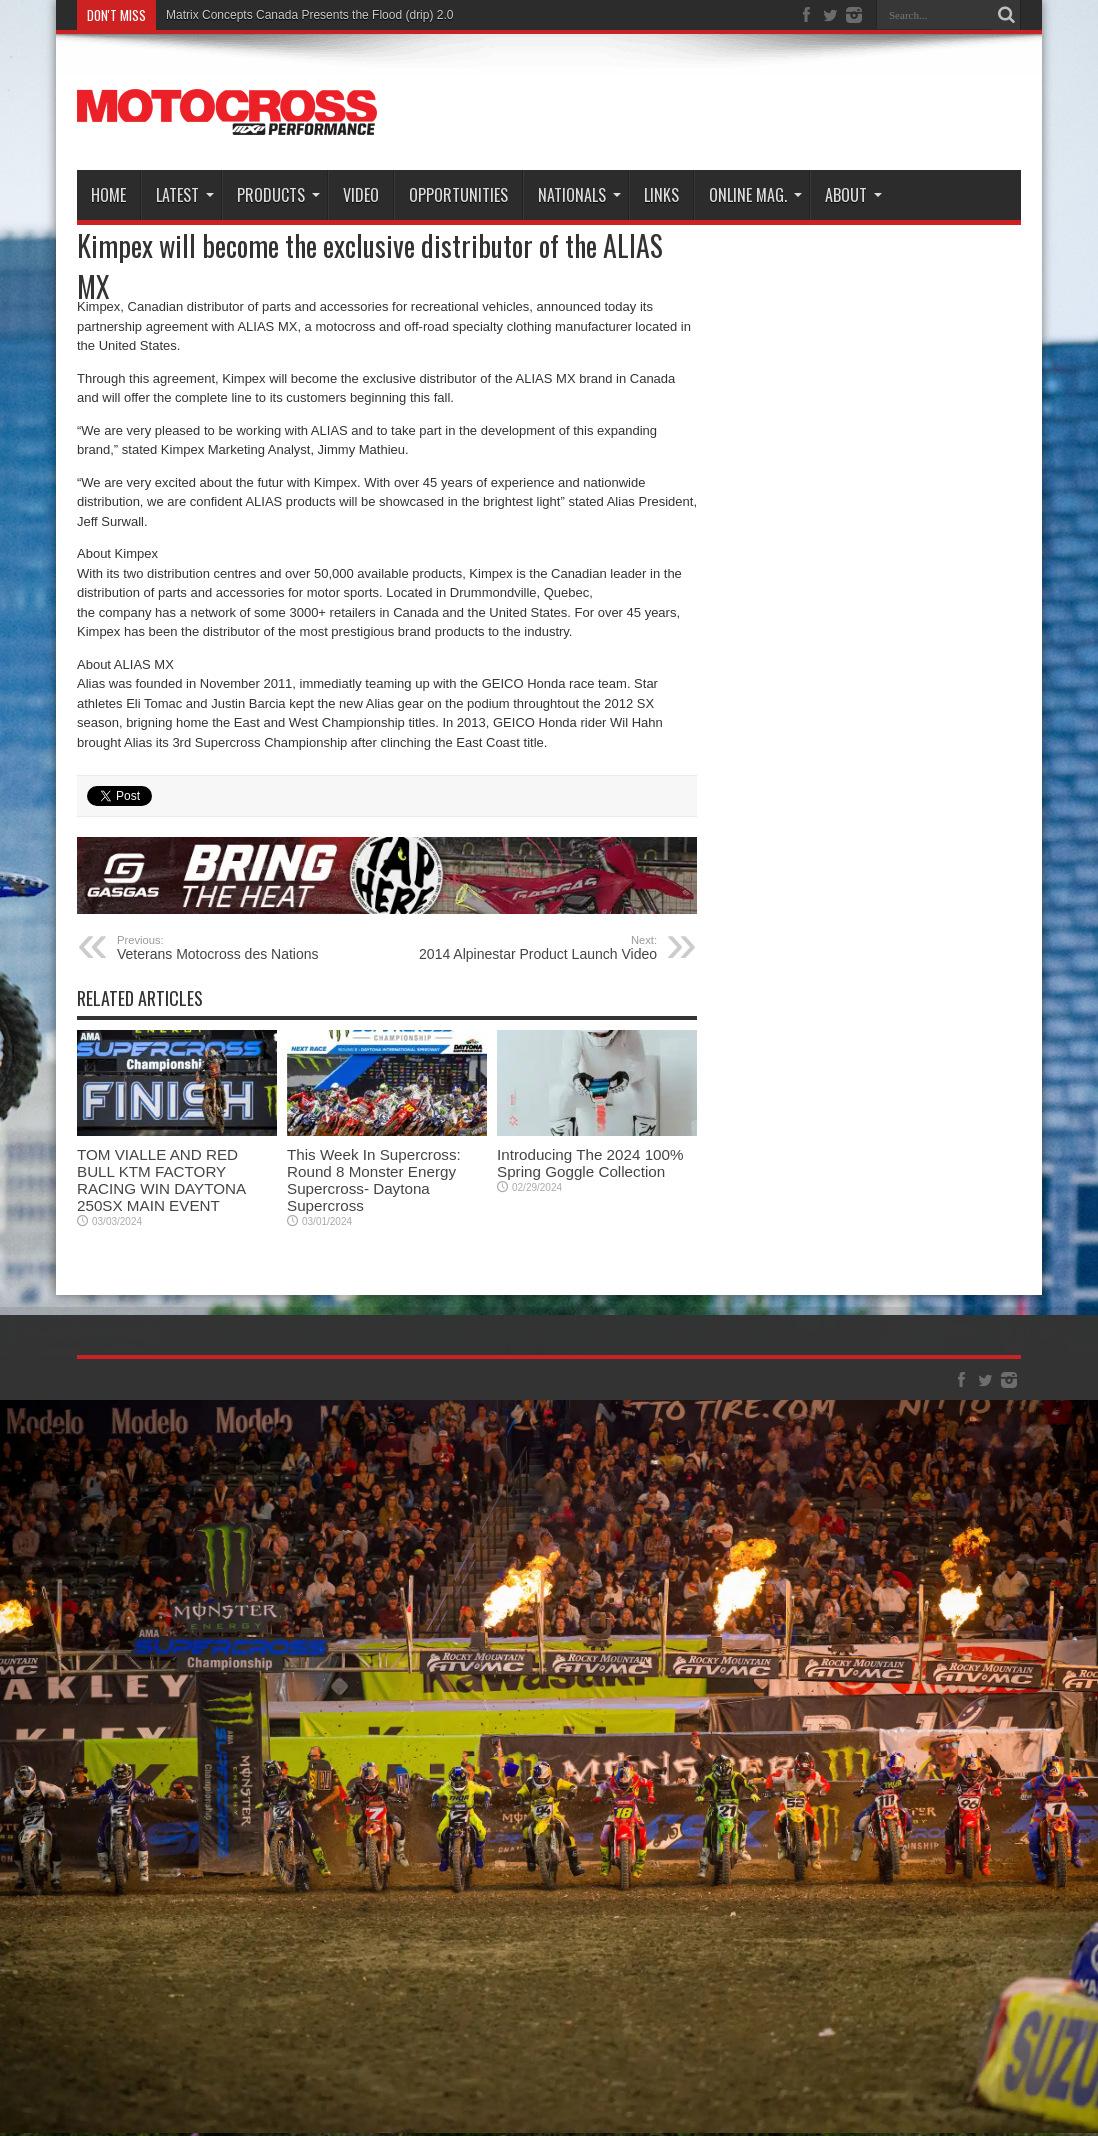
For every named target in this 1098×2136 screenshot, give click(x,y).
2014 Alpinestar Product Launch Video (534, 948)
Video (361, 195)
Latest (185, 195)
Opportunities (458, 195)
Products (278, 195)
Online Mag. (755, 195)
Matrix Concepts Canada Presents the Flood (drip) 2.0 (309, 15)
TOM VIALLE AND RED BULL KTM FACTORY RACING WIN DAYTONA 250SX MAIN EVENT (161, 1180)
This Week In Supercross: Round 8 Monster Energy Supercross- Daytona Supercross (374, 1180)
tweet (102, 793)
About (853, 195)
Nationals (579, 195)
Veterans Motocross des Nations (239, 948)
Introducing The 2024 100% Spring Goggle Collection (590, 1163)
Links (661, 195)
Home (108, 195)
